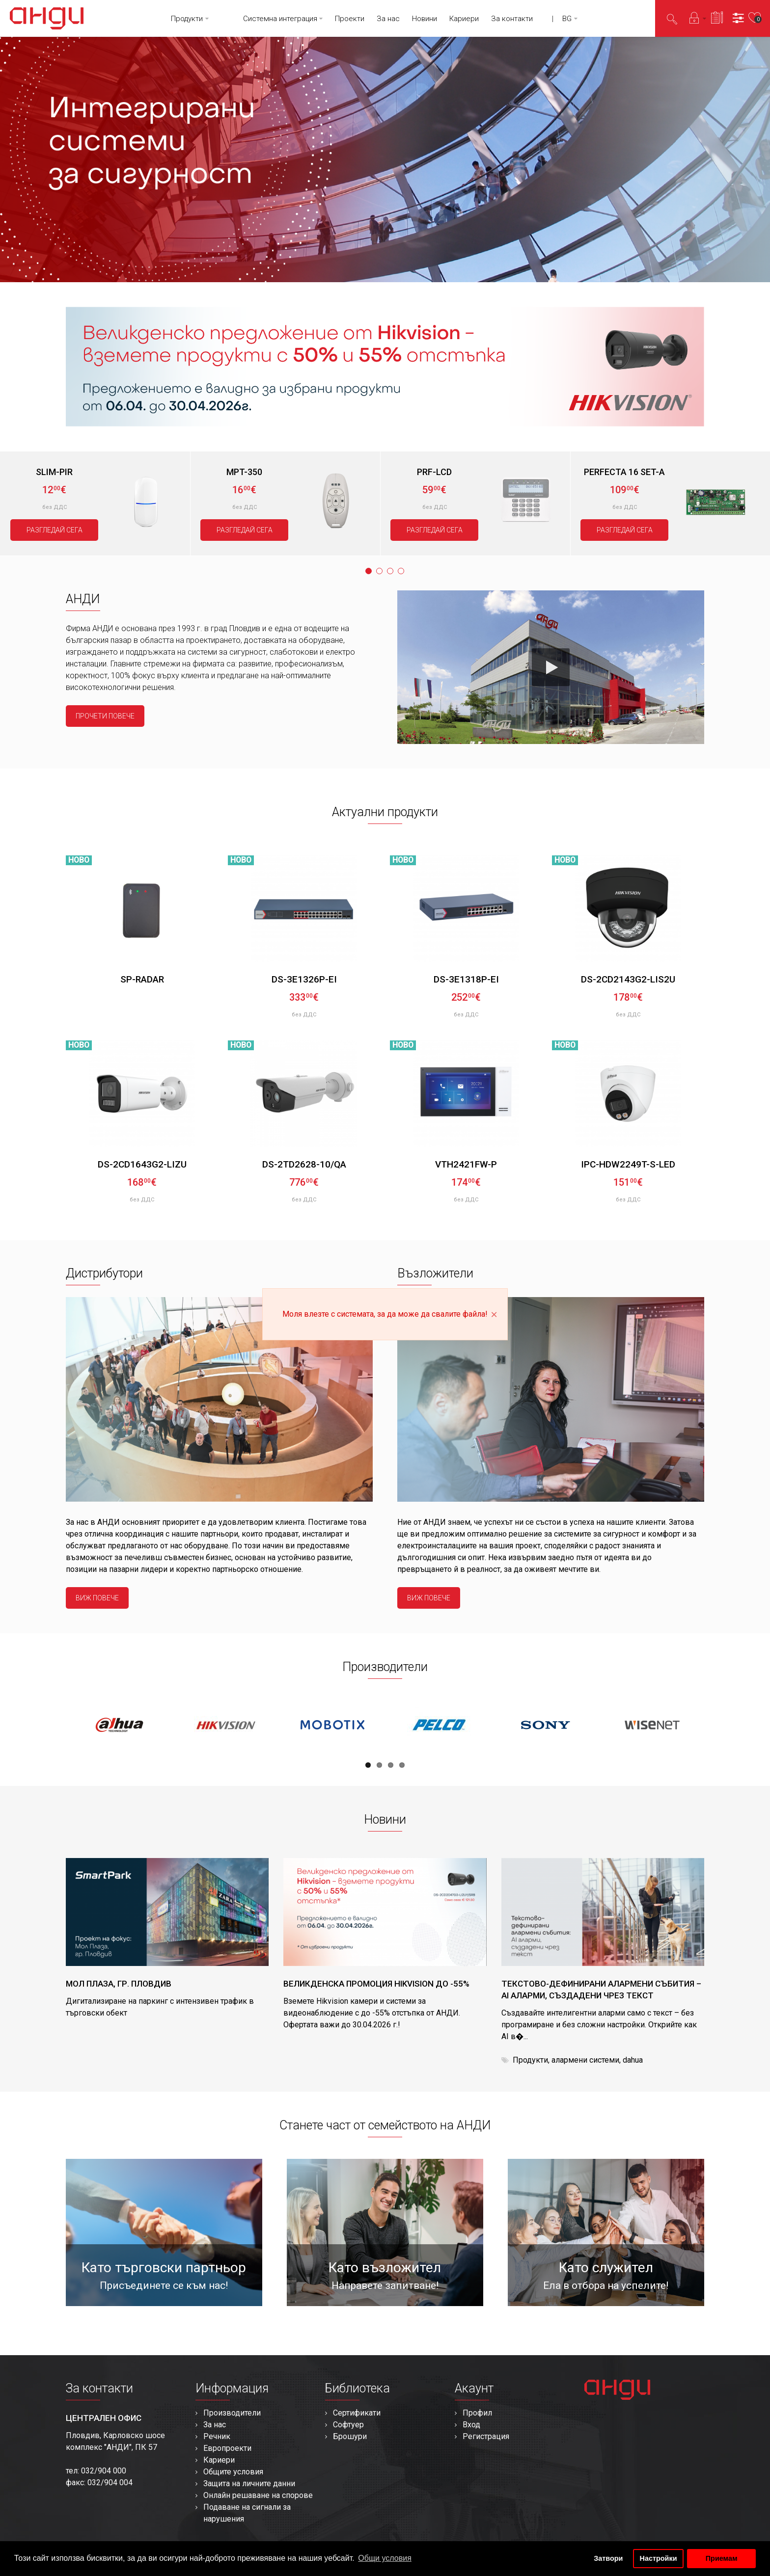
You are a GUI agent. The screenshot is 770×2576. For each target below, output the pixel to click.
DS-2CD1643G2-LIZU (142, 1164)
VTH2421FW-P (466, 1164)
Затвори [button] (608, 2558)
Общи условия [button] (385, 2558)
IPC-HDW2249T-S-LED (628, 1164)
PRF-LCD (434, 472)
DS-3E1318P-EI (466, 979)
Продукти (530, 2060)
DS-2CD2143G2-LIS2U (628, 979)
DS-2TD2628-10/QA (304, 1164)
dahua (633, 2060)
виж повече (97, 1598)
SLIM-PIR (54, 472)
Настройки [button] (658, 2558)
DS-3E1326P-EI (304, 979)
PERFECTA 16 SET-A (624, 472)
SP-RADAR (142, 979)
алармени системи (585, 2060)
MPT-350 (244, 472)
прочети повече (105, 716)
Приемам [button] (722, 2558)
